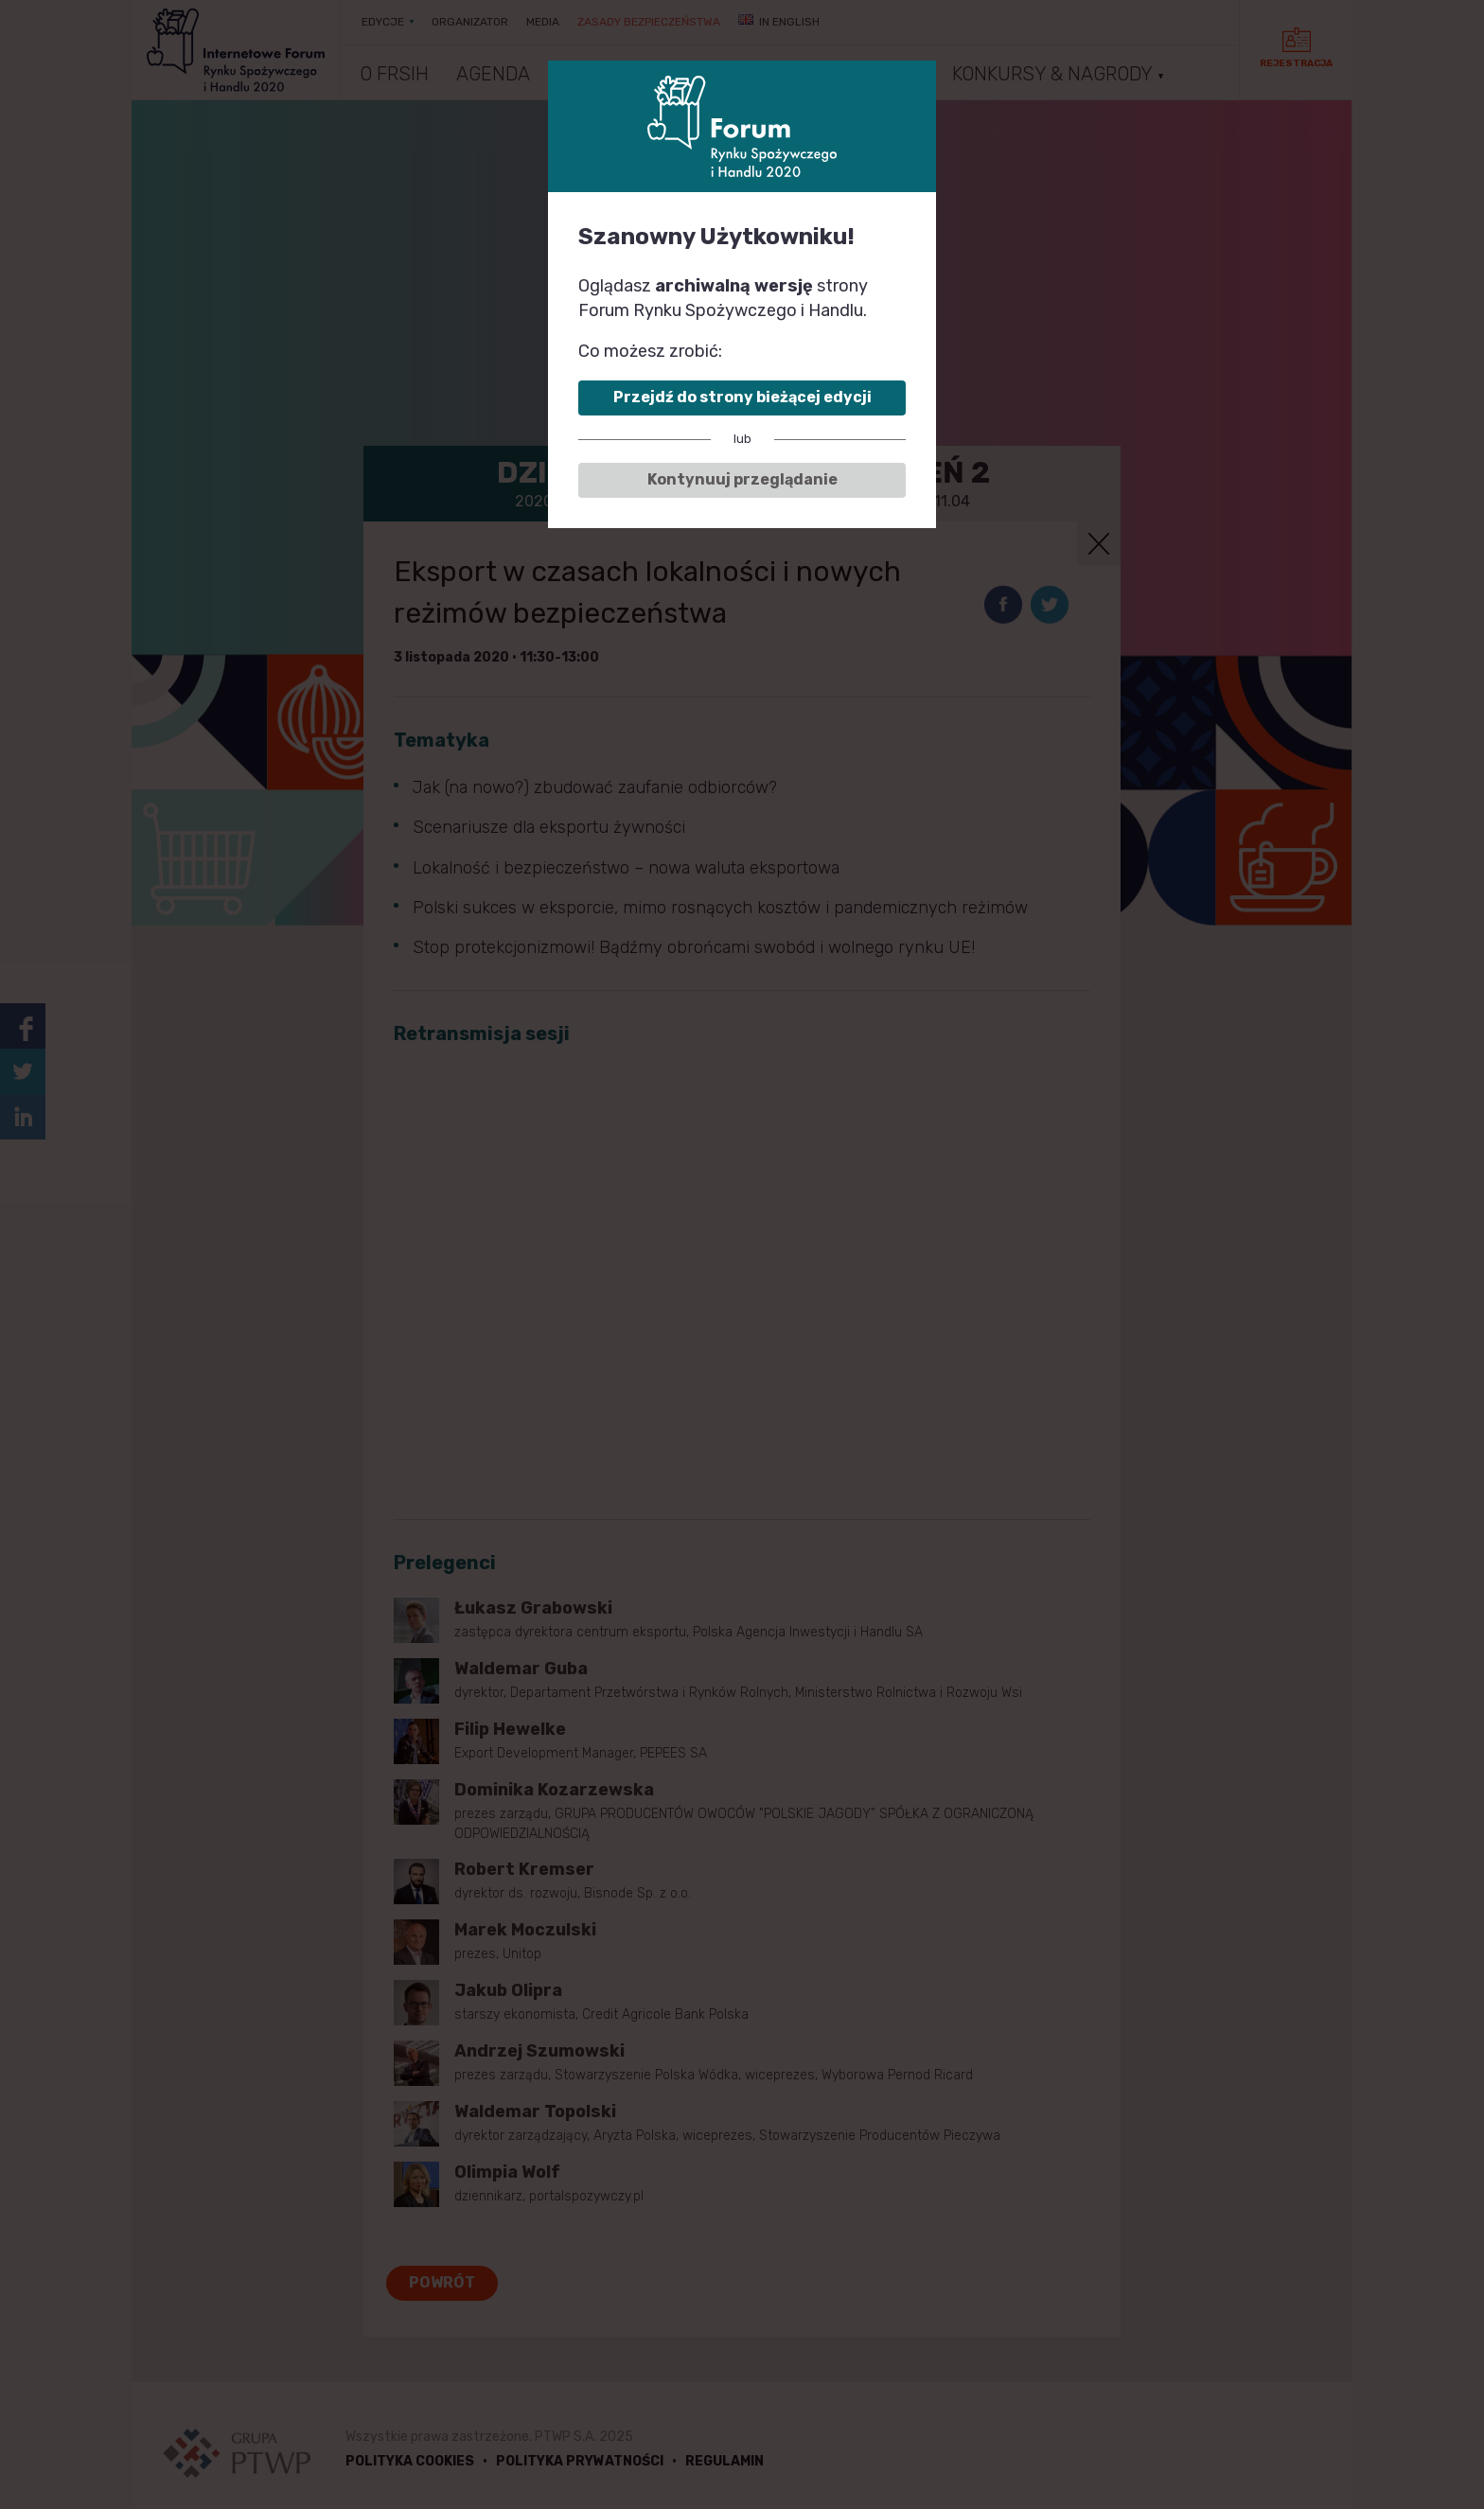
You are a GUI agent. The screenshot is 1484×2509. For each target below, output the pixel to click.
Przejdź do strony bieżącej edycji (742, 397)
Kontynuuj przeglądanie (742, 479)
